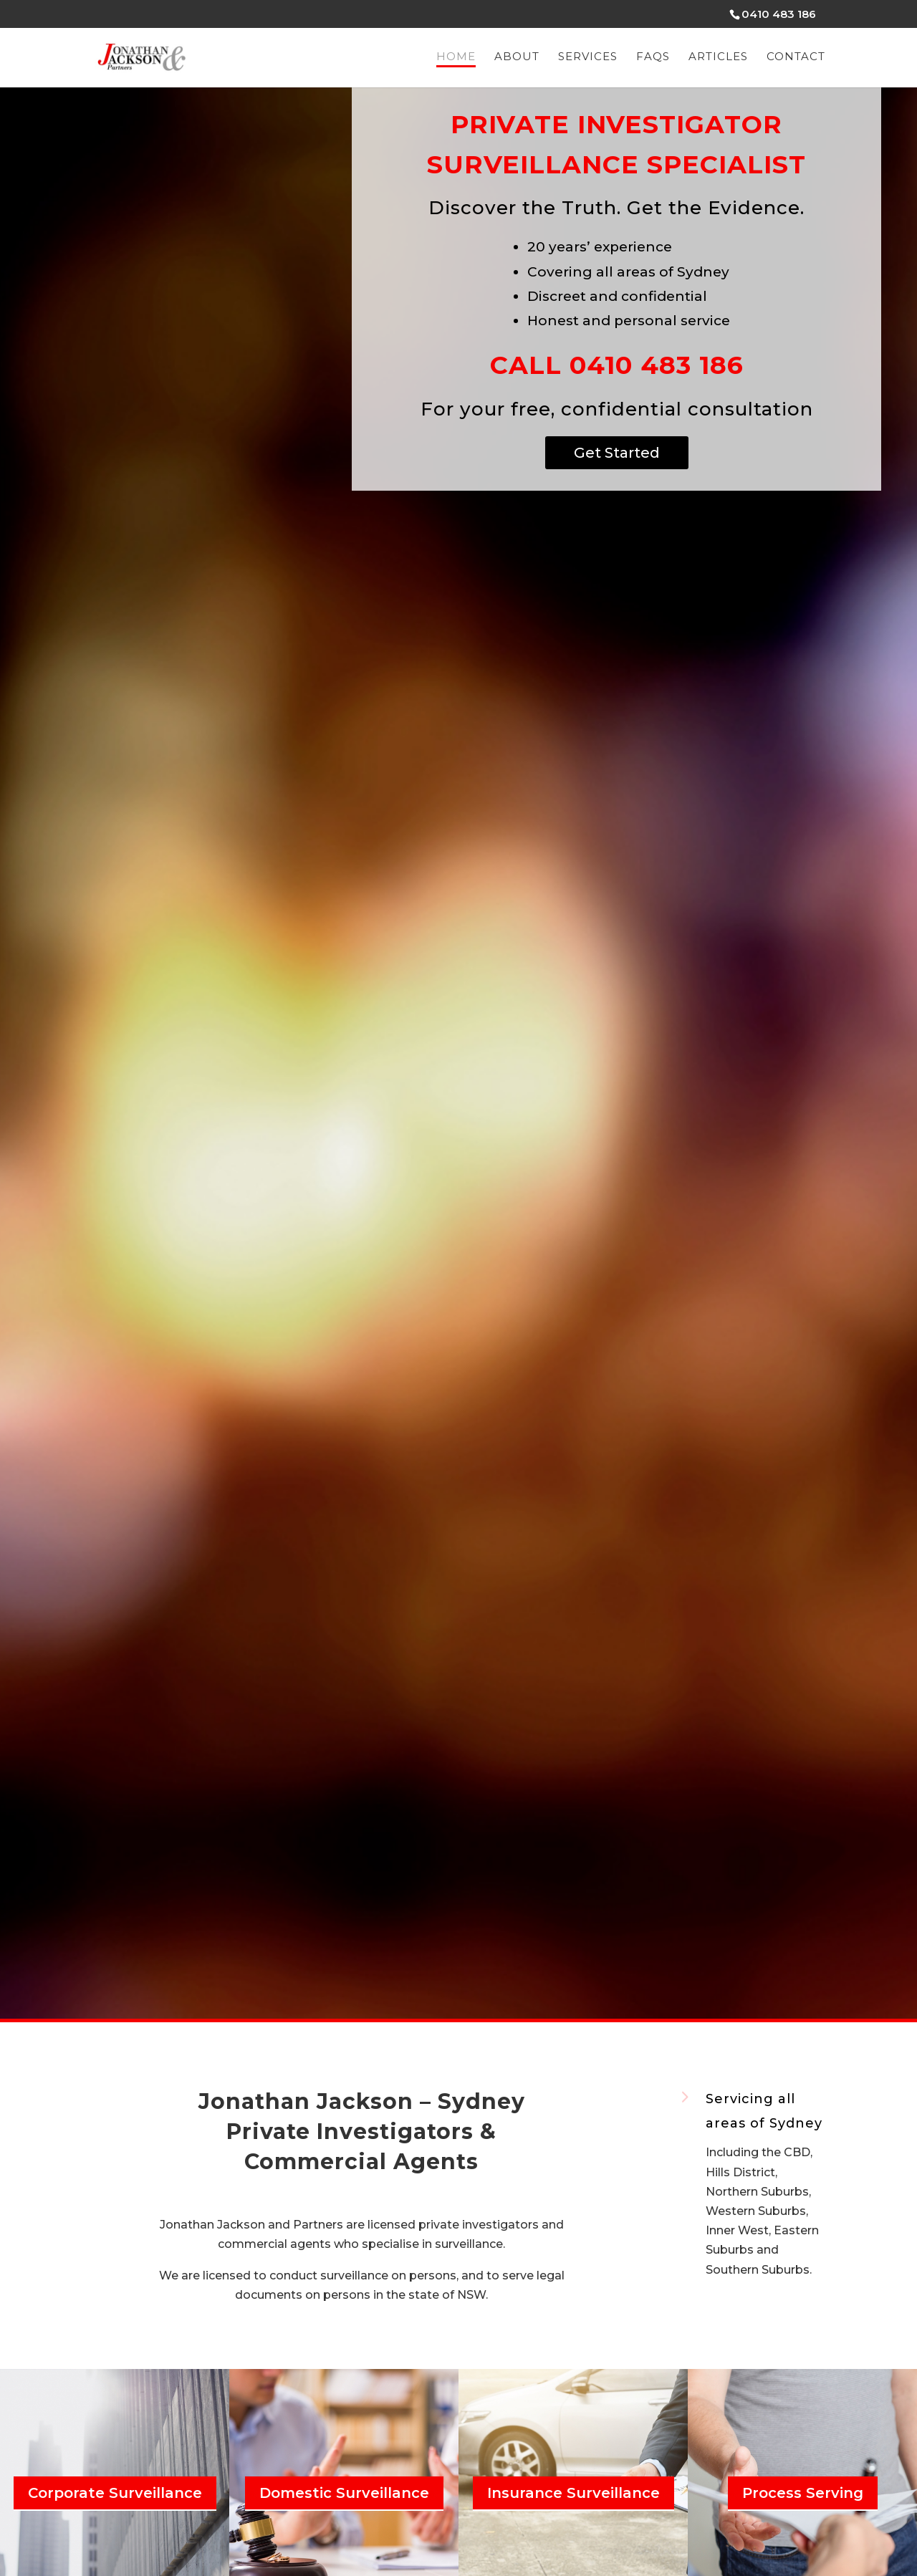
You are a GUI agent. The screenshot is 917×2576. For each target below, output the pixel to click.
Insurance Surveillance (573, 2492)
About (516, 57)
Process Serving (802, 2492)
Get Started (617, 452)
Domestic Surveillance (344, 2492)
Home (456, 57)
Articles (718, 57)
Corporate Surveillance (115, 2492)
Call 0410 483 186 (617, 365)
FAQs (653, 57)
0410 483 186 (778, 14)
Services (588, 57)
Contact (796, 57)
